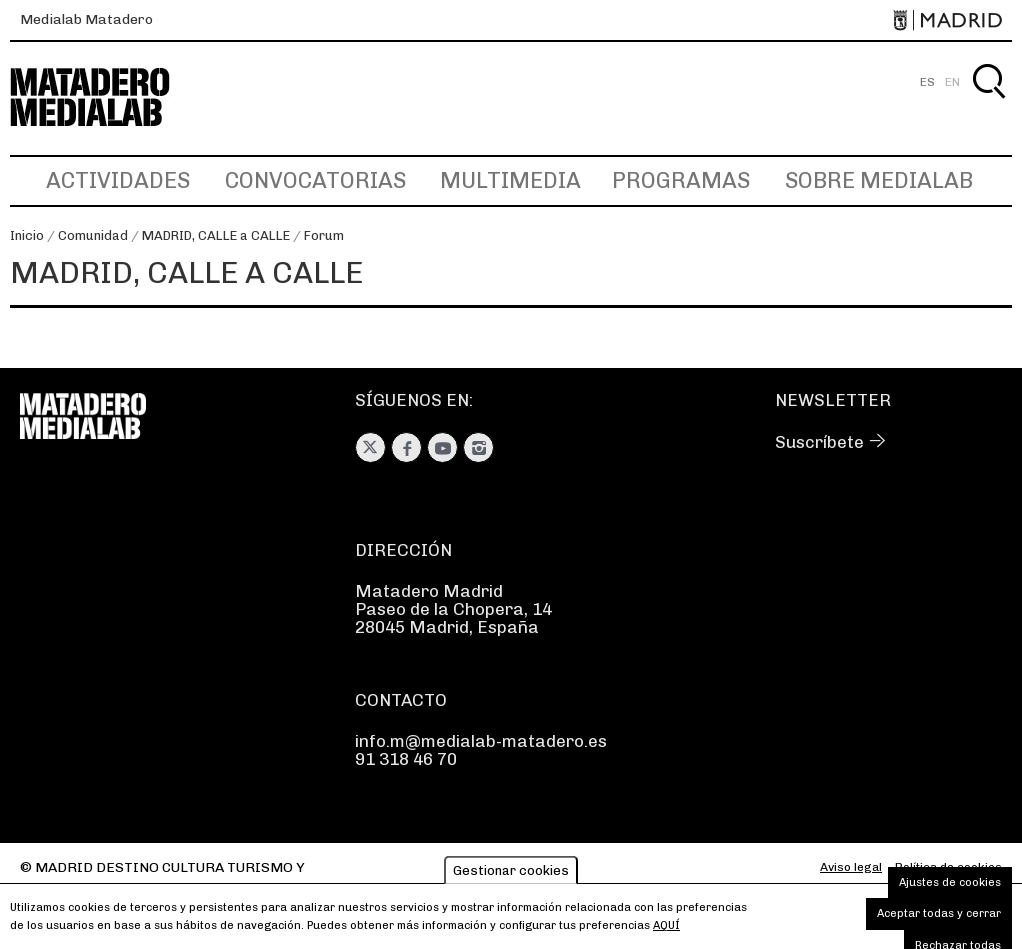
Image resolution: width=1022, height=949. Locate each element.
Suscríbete (819, 442)
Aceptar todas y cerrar (939, 913)
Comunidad (93, 235)
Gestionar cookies (511, 870)
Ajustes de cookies (950, 882)
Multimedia (510, 180)
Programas (681, 180)
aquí (666, 925)
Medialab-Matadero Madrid (108, 97)
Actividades (118, 180)
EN (952, 82)
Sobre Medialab (879, 180)
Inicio (27, 235)
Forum (324, 235)
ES (927, 82)
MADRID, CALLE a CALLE (216, 235)
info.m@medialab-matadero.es (481, 741)
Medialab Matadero (86, 19)
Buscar (988, 104)
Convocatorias (315, 180)
